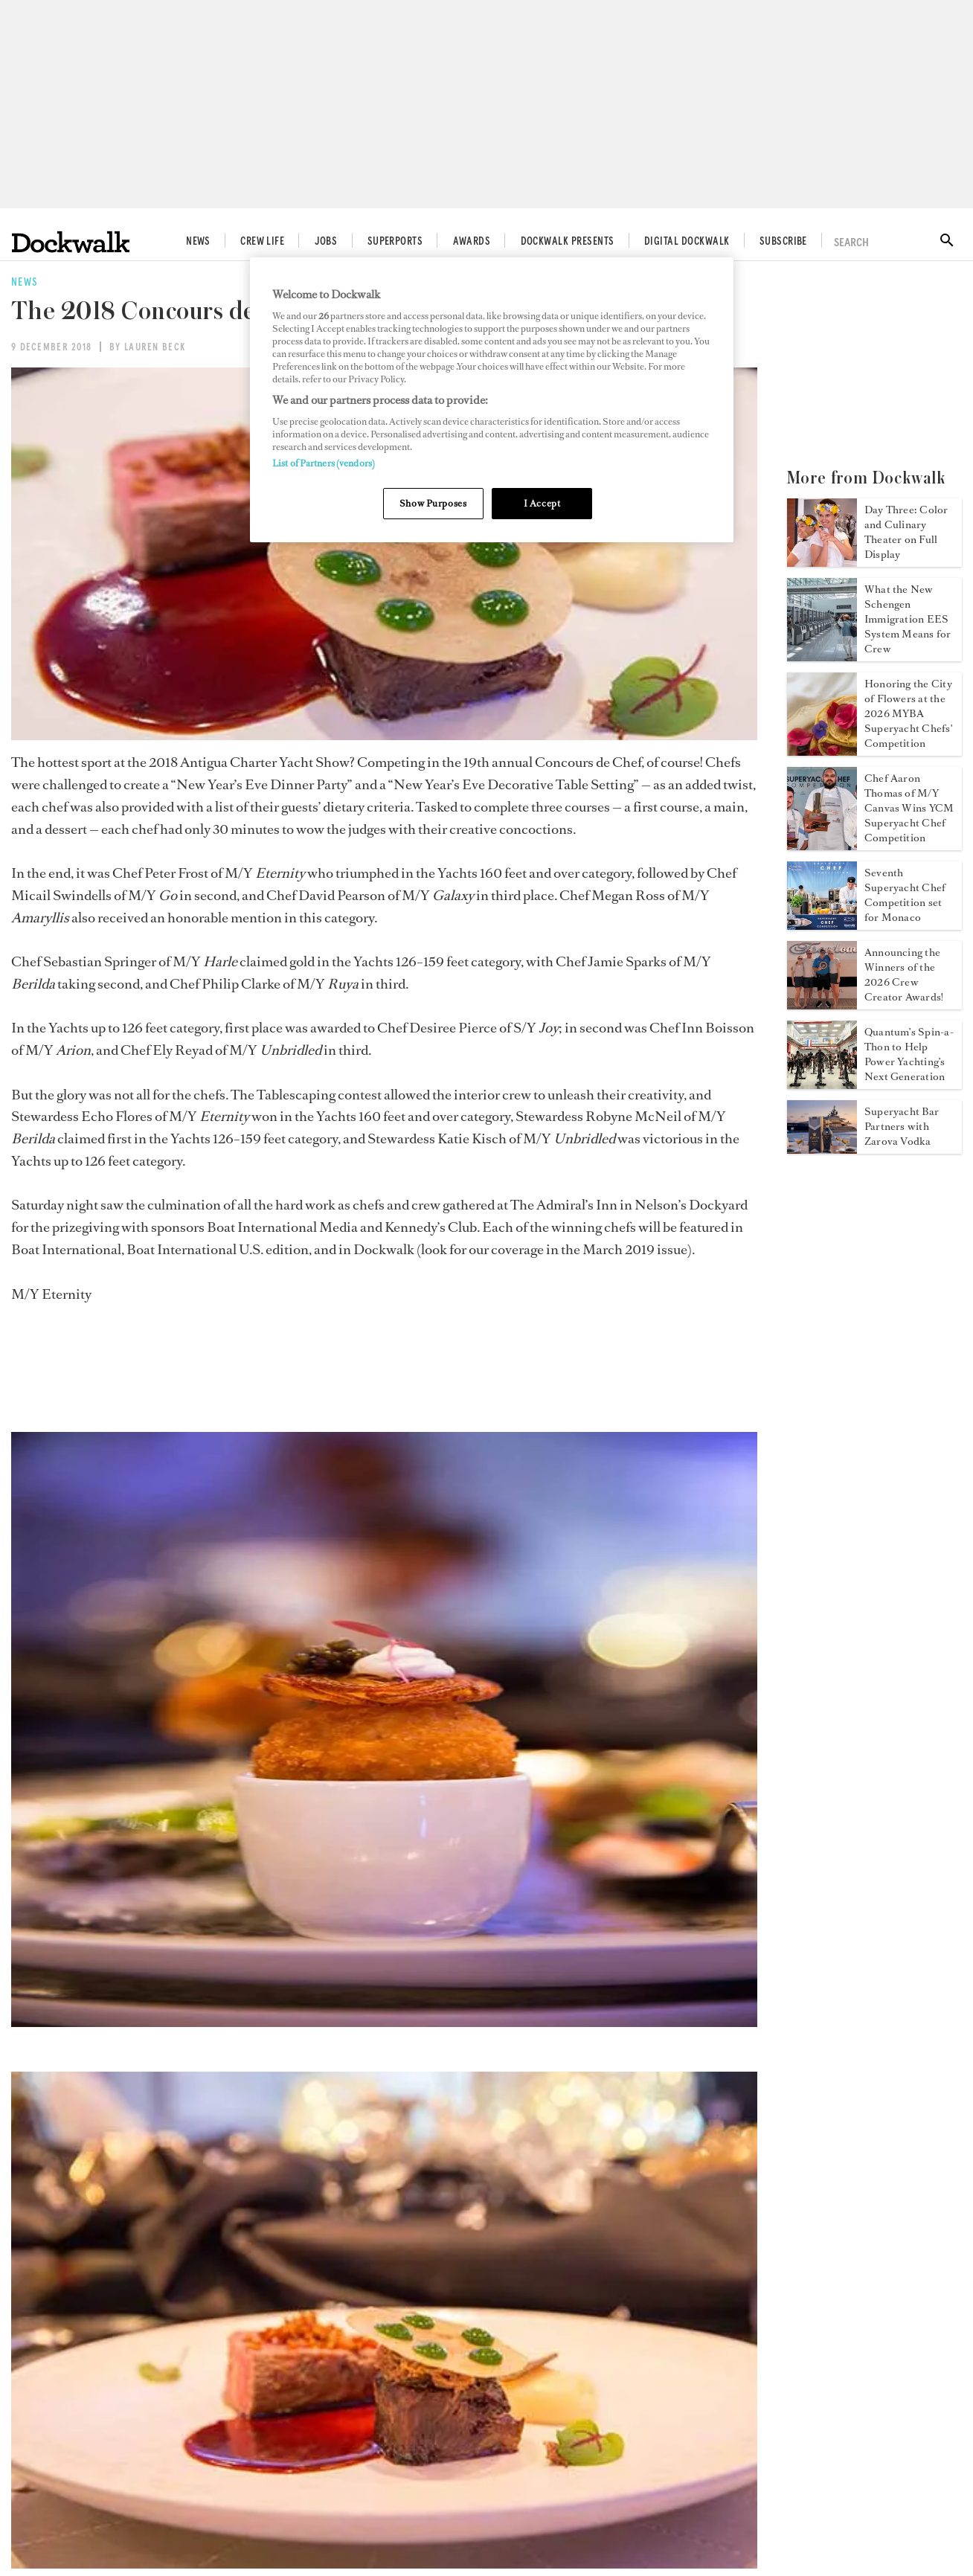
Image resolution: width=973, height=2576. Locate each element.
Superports (395, 242)
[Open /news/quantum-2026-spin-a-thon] (822, 1084)
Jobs (326, 242)
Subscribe (783, 242)
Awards (472, 242)
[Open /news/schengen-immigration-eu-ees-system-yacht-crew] (822, 657)
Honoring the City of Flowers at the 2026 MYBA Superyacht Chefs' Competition (908, 714)
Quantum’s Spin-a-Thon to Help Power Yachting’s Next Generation (909, 1054)
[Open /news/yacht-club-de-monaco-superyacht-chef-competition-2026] (822, 846)
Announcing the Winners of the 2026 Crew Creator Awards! (904, 974)
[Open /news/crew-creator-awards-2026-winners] (822, 1005)
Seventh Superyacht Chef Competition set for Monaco (905, 895)
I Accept (542, 503)
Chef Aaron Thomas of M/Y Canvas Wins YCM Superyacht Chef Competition (909, 808)
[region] (491, 399)
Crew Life (262, 242)
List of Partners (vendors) (323, 463)
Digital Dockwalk (687, 242)
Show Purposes (432, 503)
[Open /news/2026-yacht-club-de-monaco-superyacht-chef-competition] (822, 925)
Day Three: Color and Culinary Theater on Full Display (906, 532)
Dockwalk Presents (567, 242)
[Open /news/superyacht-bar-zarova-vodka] (822, 1149)
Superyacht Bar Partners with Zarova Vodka (901, 1127)
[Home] (70, 242)
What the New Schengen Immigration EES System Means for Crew (907, 619)
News (198, 242)
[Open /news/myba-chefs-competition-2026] (822, 751)
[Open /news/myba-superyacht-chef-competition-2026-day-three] (822, 562)
